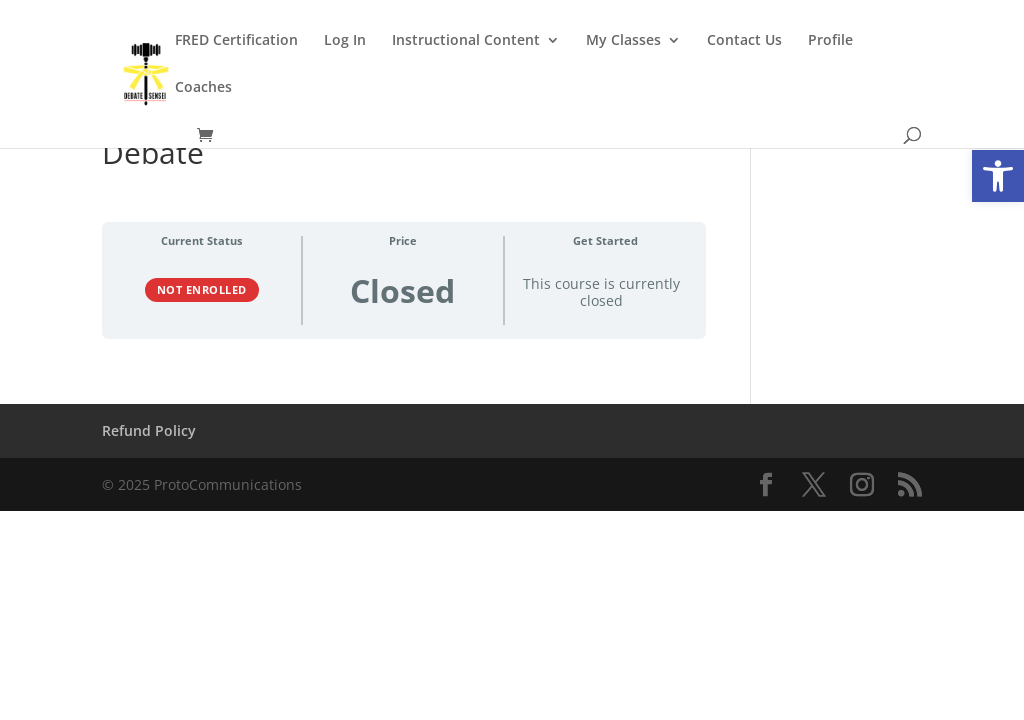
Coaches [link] (203, 88)
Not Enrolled (202, 289)
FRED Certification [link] (236, 41)
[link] (998, 176)
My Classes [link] (623, 41)
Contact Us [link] (744, 41)
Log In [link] (345, 41)
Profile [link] (830, 41)
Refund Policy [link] (149, 430)
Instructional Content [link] (466, 41)
